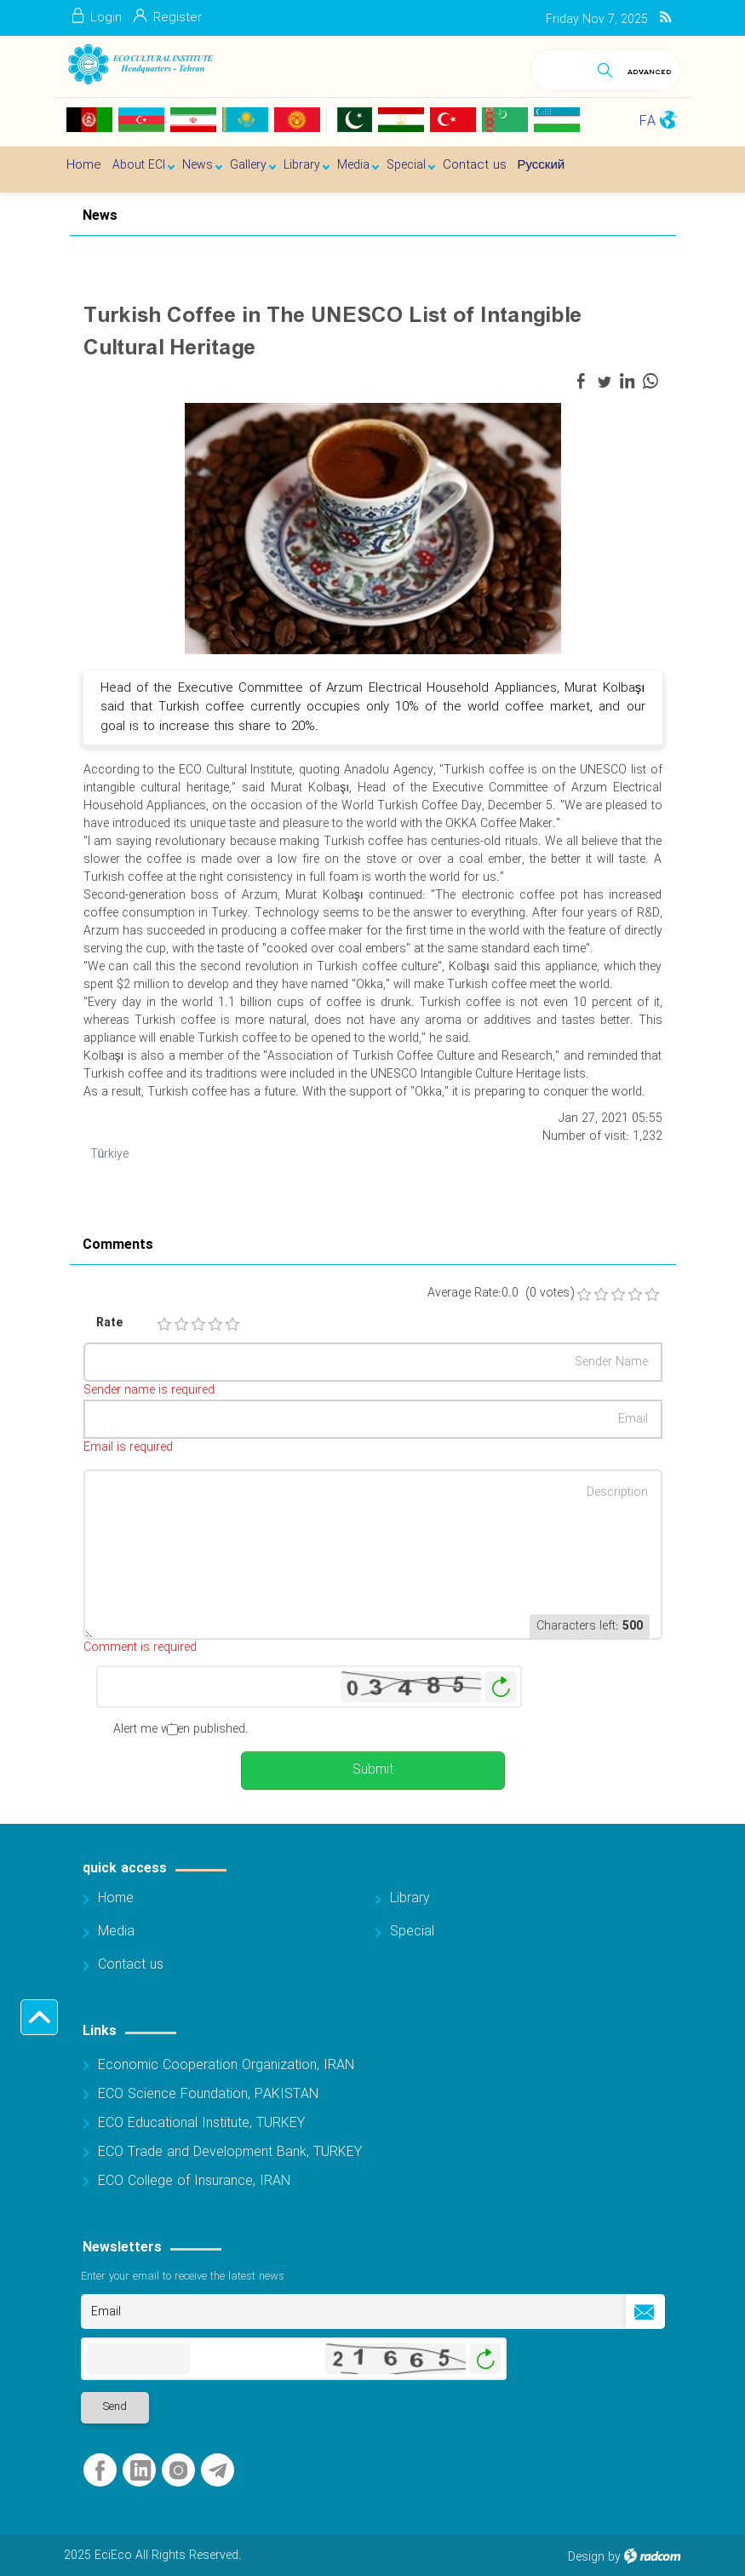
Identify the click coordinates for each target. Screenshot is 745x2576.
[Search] (560, 66)
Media (116, 1931)
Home (116, 1898)
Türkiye (109, 1154)
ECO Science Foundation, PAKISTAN (208, 2094)
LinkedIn (140, 2470)
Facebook (100, 2470)
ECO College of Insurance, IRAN (194, 2181)
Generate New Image (500, 1687)
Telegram (217, 2470)
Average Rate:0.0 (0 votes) (500, 1293)
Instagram (178, 2470)
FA (647, 121)
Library (410, 1898)
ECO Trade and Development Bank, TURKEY (230, 2152)
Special (412, 1931)
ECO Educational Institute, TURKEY (201, 2123)
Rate (109, 1323)
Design (586, 2557)
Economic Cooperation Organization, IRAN (226, 2065)
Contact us (130, 1964)
